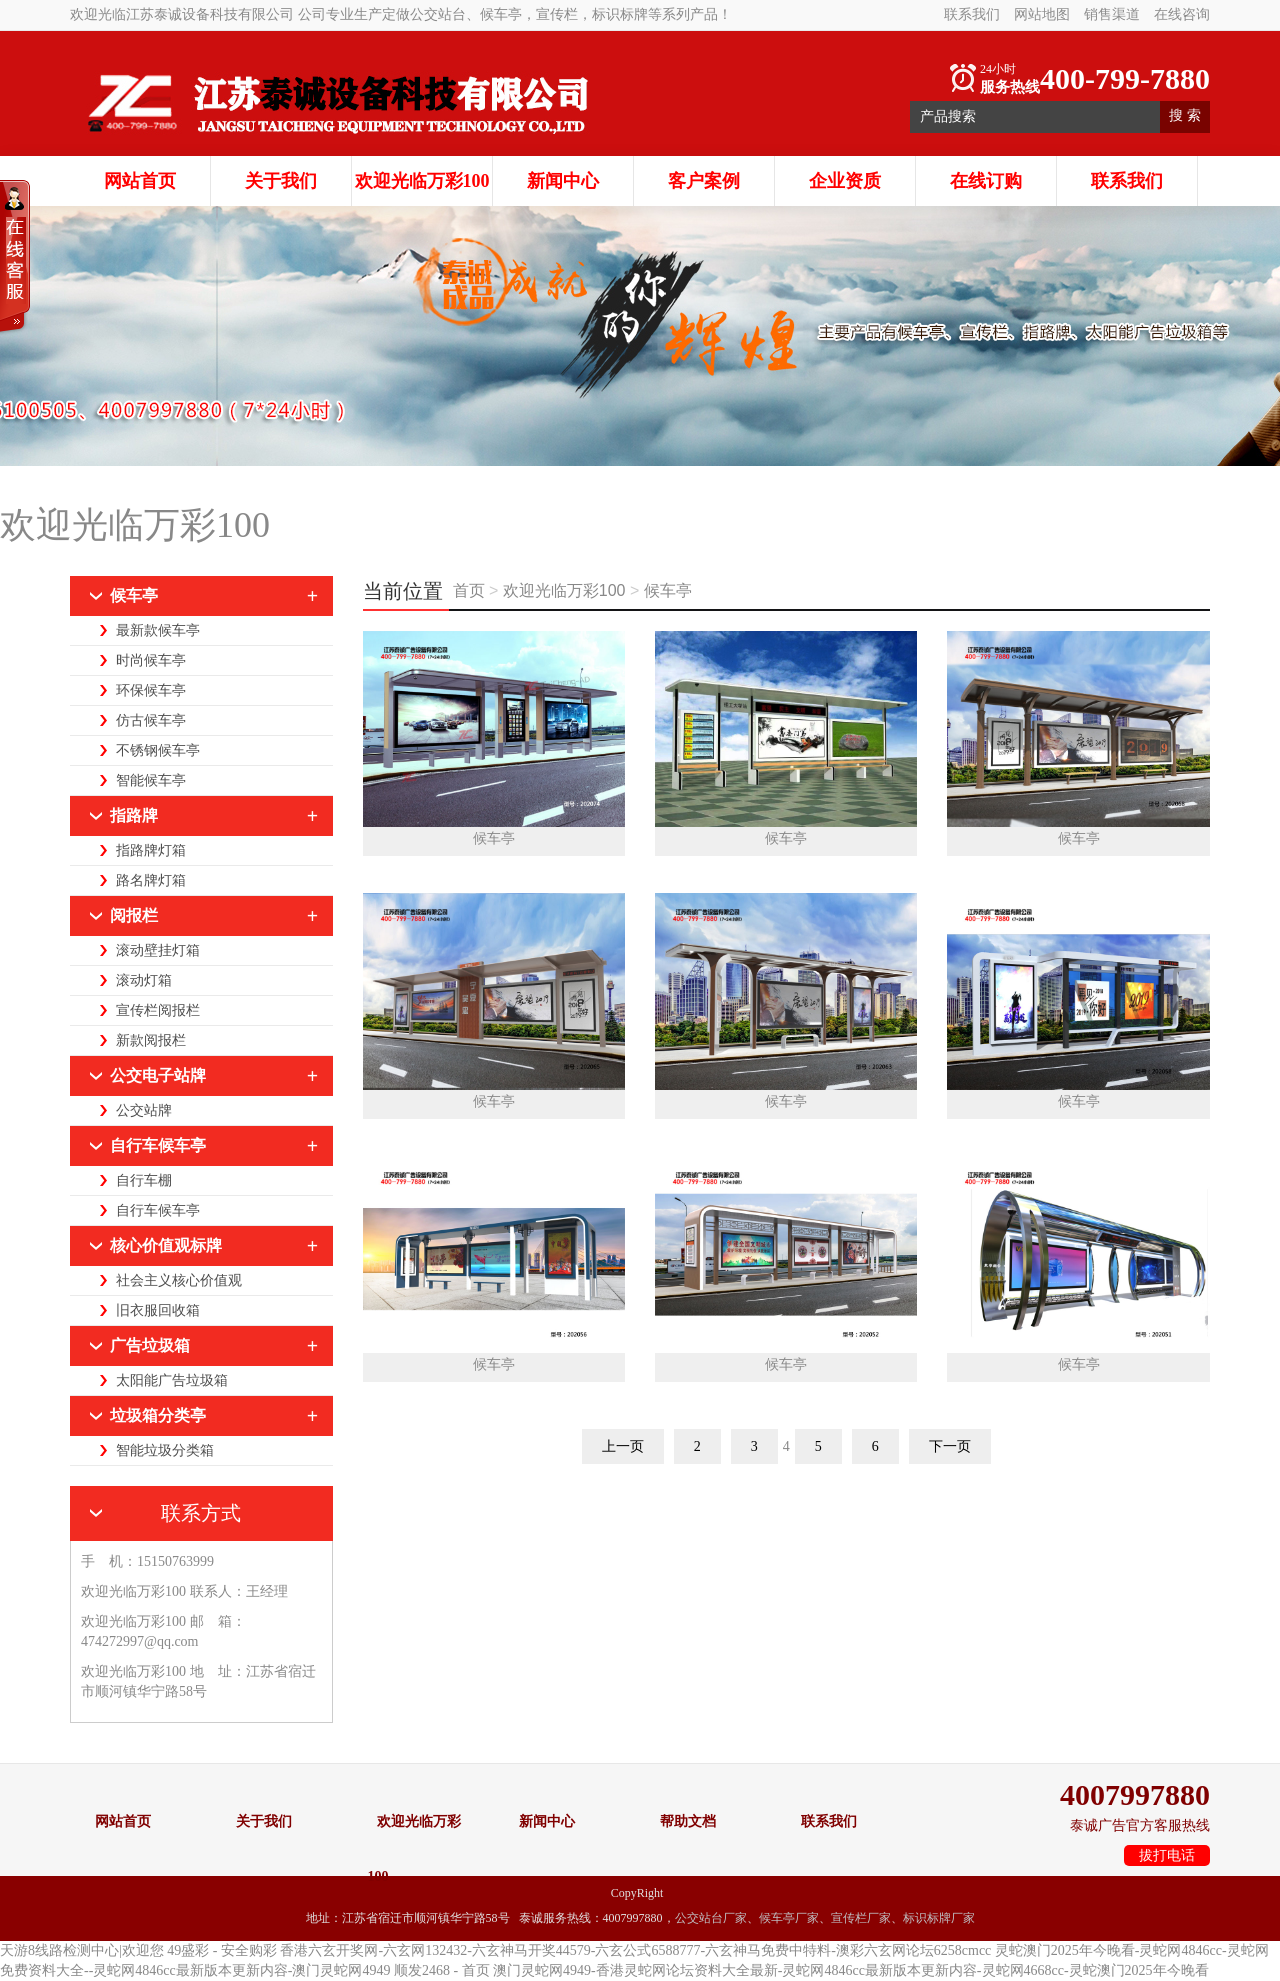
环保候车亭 (151, 690)
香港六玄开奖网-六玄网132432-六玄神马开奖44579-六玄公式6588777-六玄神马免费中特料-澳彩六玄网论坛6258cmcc (635, 1950)
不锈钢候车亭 (158, 750)
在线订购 (986, 181)
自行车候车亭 (158, 1145)
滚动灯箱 (144, 980)
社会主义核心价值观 (179, 1280)
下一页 (950, 1446)
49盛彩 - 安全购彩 (222, 1950)
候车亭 (668, 590)
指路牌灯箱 (151, 850)
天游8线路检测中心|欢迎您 (82, 1950)
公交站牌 (144, 1110)
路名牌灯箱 (151, 880)
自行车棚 (144, 1180)
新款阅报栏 (151, 1040)
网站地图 (1042, 14)
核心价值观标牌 (166, 1245)
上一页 (623, 1446)
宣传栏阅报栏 (158, 1010)
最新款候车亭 (158, 630)
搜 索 (1185, 115)
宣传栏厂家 (861, 1918)
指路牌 (134, 815)
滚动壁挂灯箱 (158, 950)
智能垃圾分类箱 (165, 1450)
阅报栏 (134, 915)
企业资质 (845, 181)
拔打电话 (1167, 1855)
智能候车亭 (151, 780)
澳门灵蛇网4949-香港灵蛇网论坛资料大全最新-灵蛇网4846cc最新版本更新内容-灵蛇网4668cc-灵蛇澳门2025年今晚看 (851, 1970)
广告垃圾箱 (150, 1345)
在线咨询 (1182, 14)
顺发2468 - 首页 (442, 1970)
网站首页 (140, 181)
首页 (471, 590)
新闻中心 (563, 181)
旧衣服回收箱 (158, 1310)
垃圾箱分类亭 (158, 1415)
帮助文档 (688, 1821)
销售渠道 (1112, 14)
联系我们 (972, 14)
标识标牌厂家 (939, 1918)
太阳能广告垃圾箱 (172, 1380)
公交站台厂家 (711, 1918)
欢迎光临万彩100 (422, 181)
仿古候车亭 (151, 720)
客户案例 (704, 181)
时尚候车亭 (151, 660)
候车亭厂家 (789, 1918)
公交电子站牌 (158, 1075)
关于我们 (281, 181)
